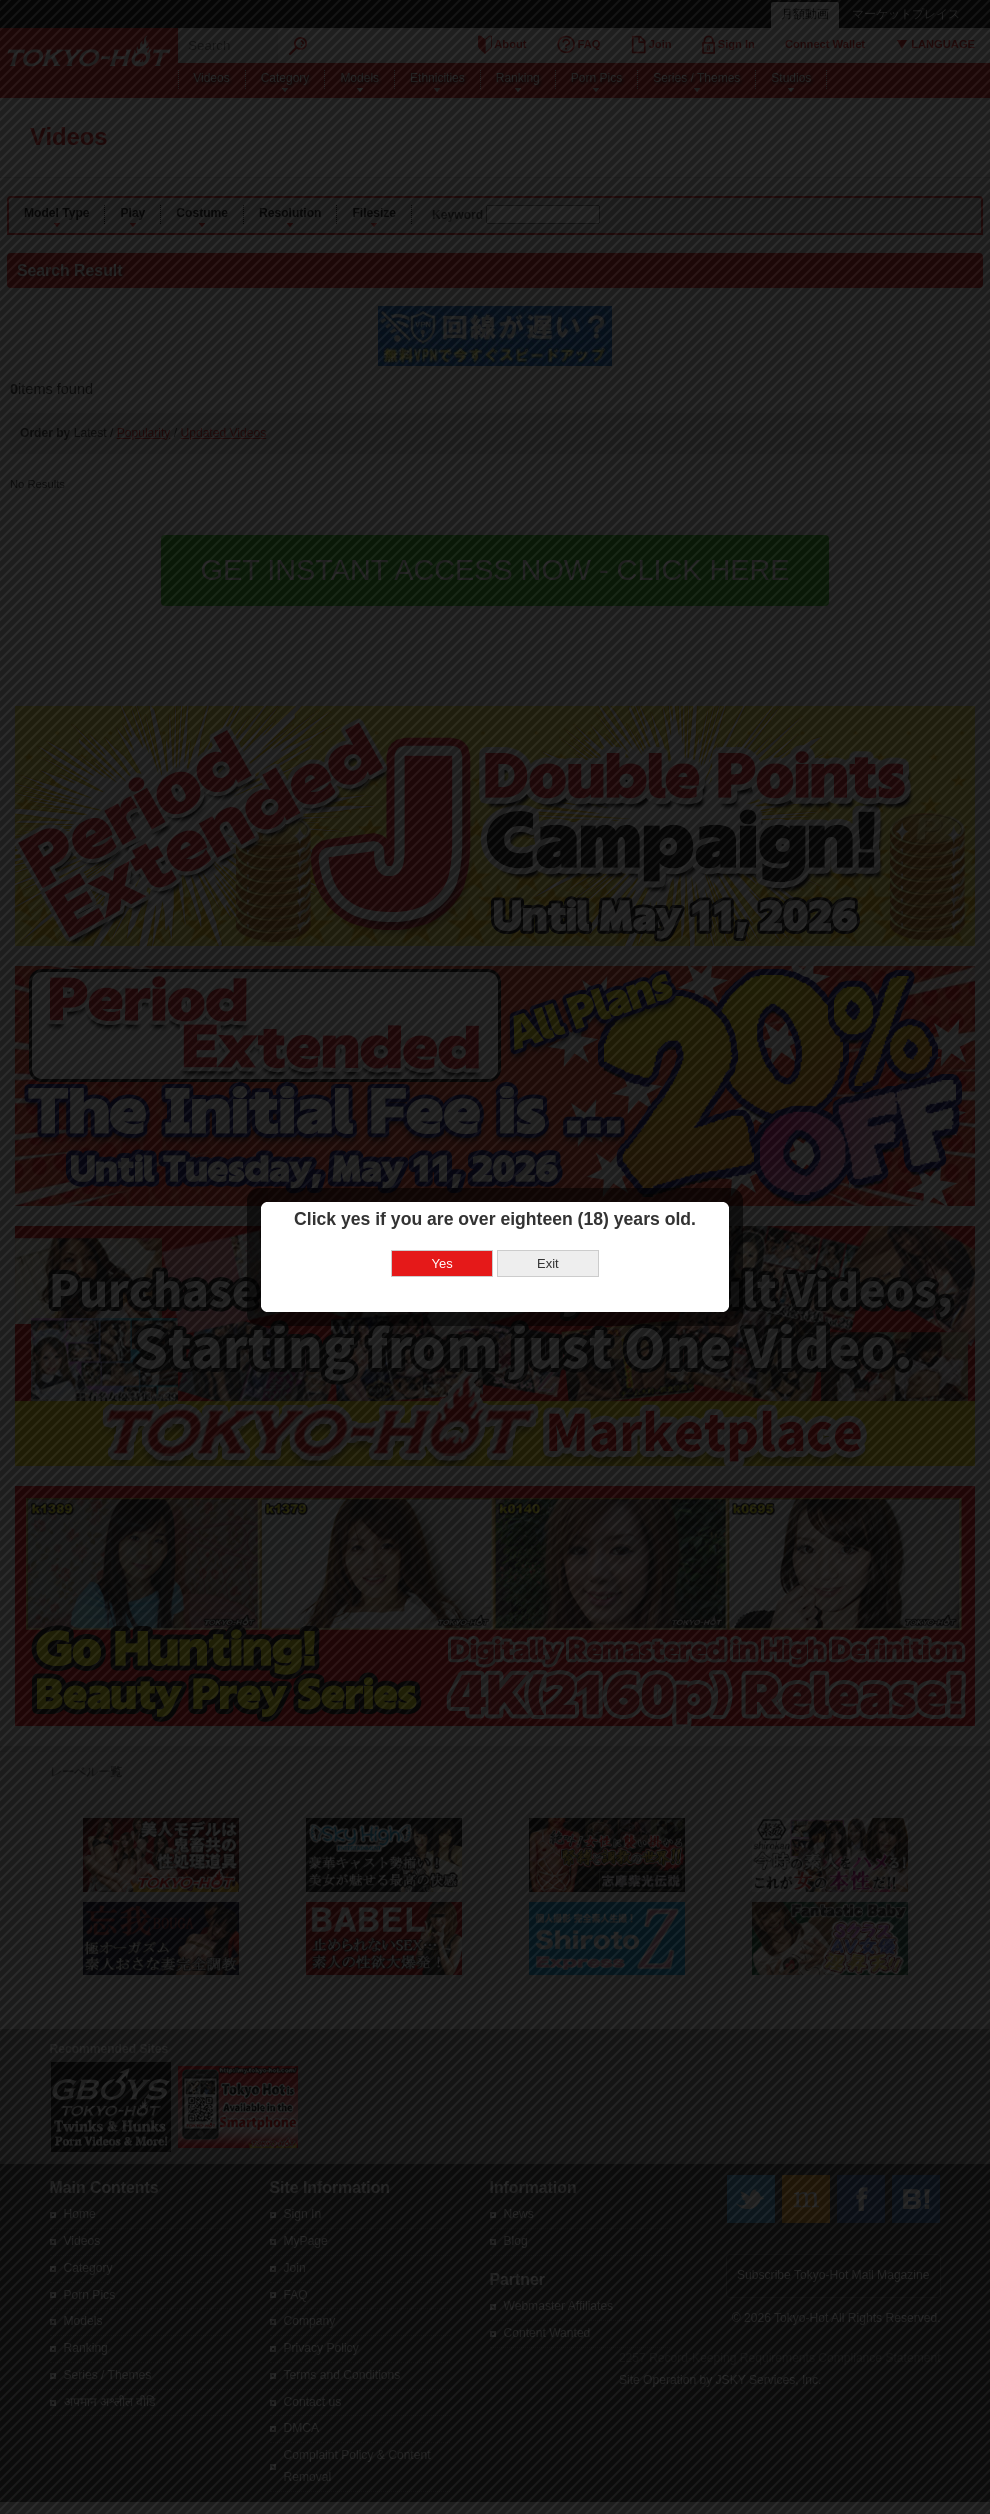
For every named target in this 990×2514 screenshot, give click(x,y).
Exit (544, 1187)
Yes (438, 1187)
